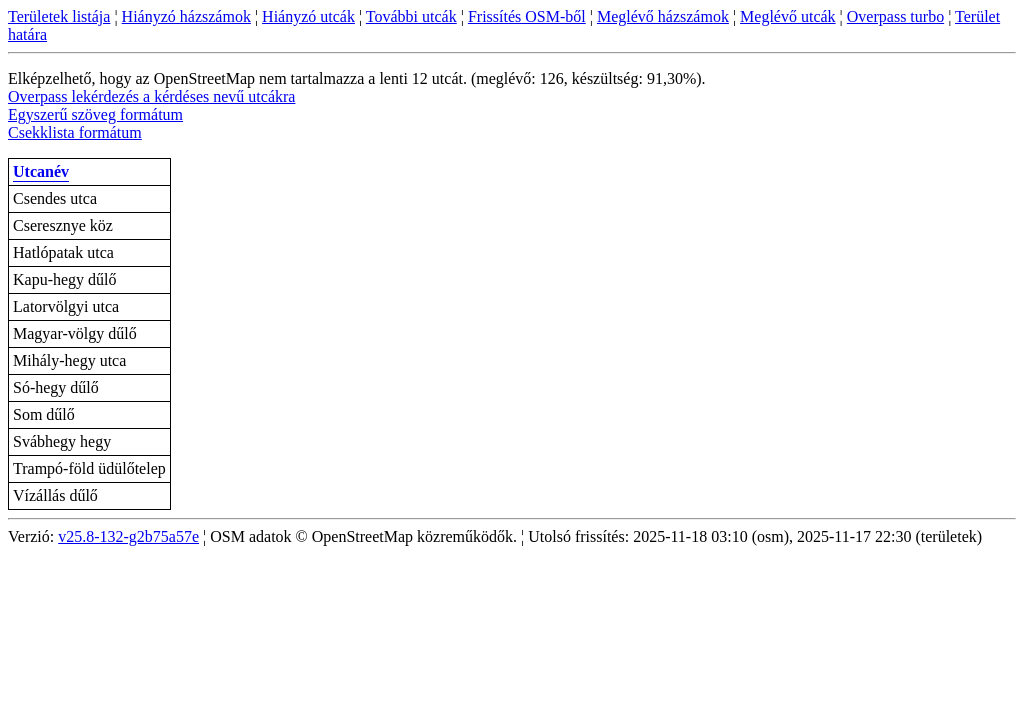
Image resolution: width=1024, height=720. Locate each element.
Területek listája (59, 16)
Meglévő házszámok (663, 16)
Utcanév (41, 171)
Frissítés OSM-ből (527, 16)
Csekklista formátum (75, 132)
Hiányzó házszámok (186, 16)
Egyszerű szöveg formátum (95, 114)
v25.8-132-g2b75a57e (128, 536)
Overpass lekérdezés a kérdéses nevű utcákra (151, 96)
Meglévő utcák (788, 16)
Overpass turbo (895, 16)
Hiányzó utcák (308, 16)
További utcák (411, 16)
